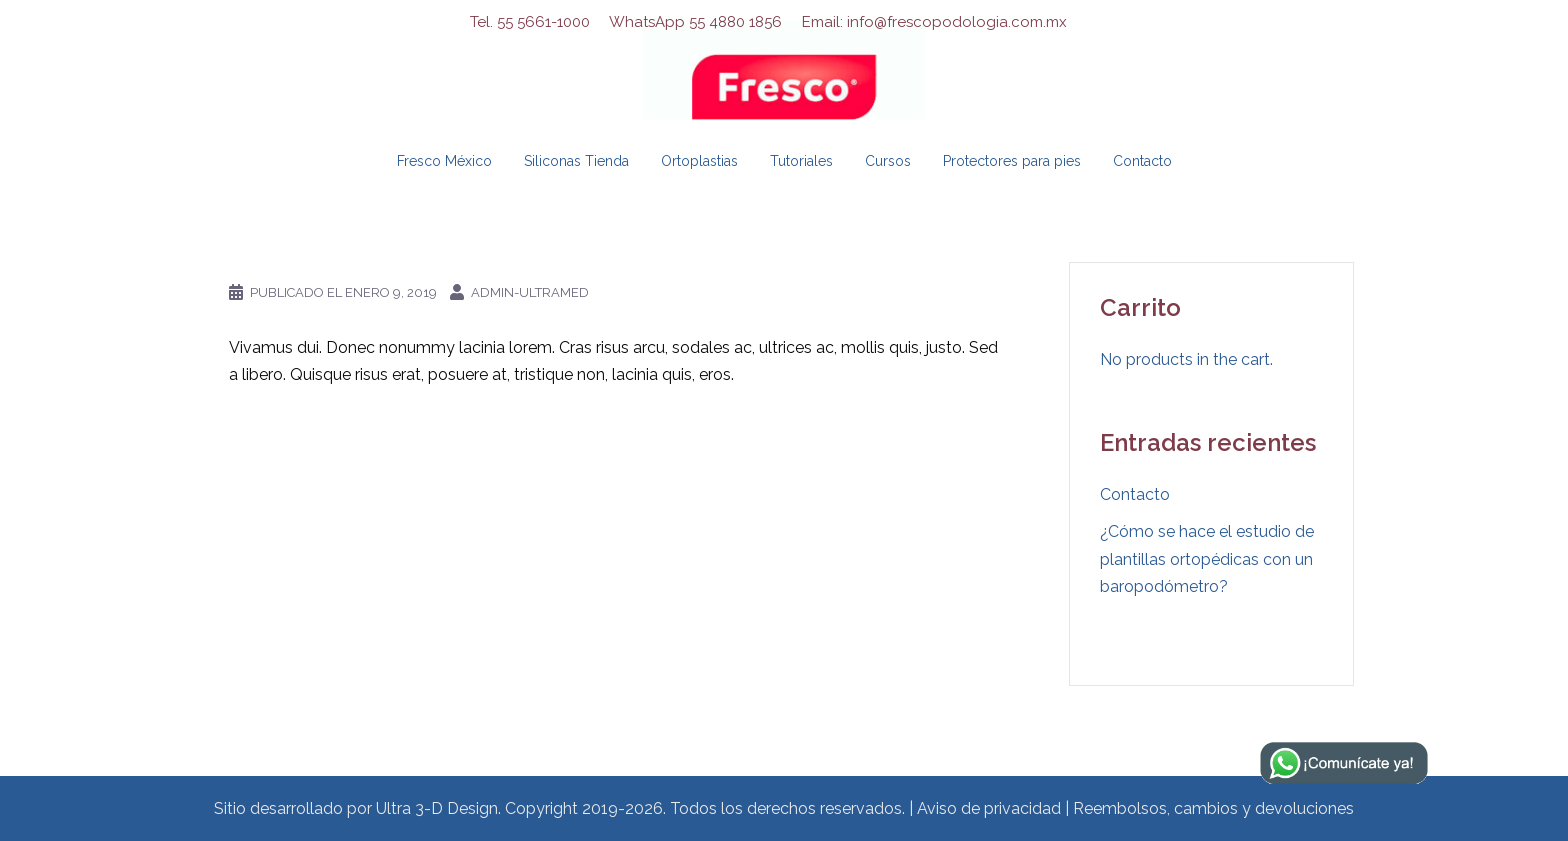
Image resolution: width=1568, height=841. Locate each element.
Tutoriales (801, 161)
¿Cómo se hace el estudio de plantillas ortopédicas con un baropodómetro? (1207, 558)
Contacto (1142, 161)
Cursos (888, 161)
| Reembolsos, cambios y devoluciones (1209, 808)
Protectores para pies (1012, 161)
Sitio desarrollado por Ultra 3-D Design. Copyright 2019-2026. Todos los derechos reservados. (559, 808)
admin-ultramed (530, 292)
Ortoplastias (699, 161)
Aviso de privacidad (989, 808)
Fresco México (444, 161)
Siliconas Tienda (576, 161)
